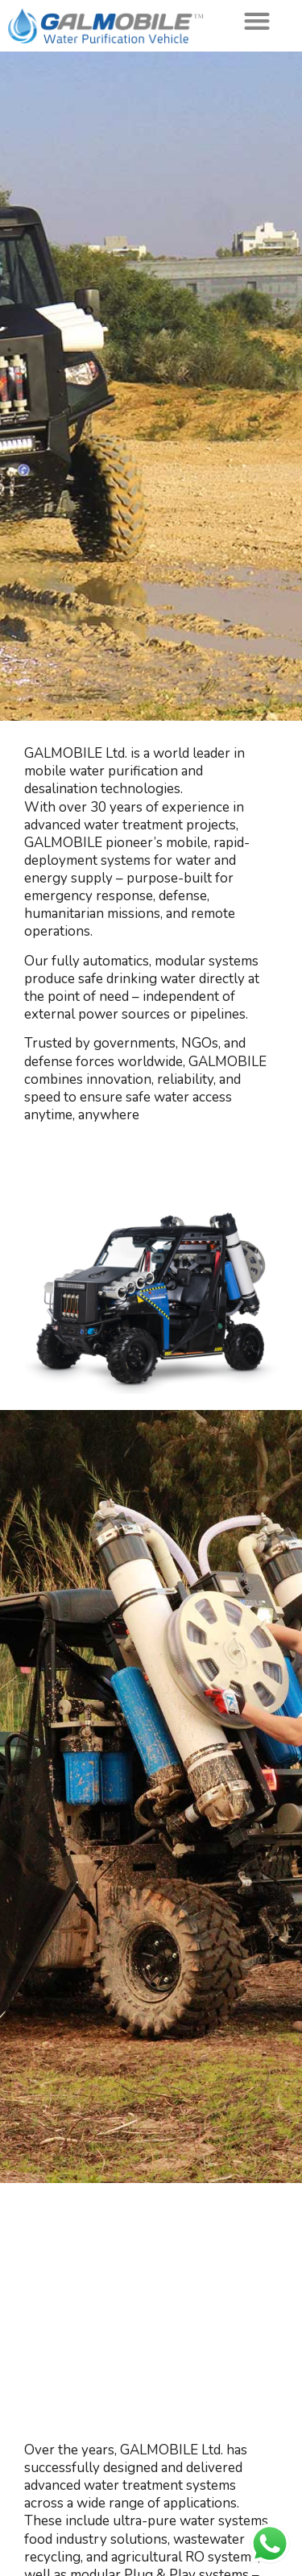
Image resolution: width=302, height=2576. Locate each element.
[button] (256, 20)
